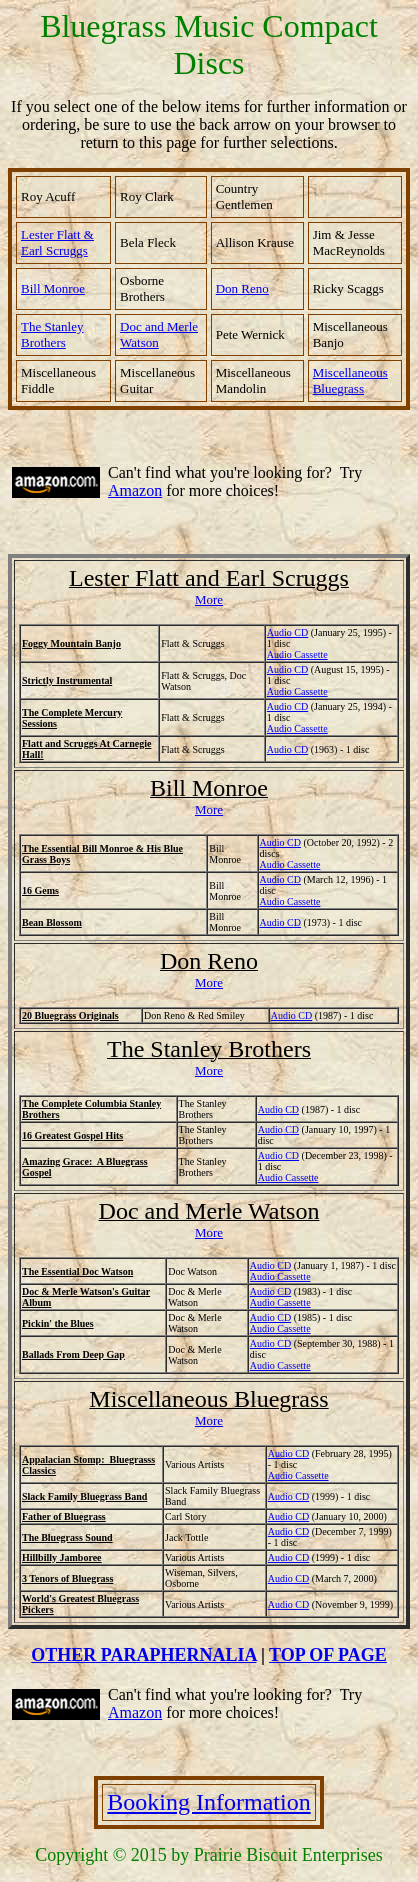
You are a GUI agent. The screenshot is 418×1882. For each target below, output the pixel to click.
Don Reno (209, 961)
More (209, 599)
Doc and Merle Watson (209, 1211)
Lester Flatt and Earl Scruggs (209, 578)
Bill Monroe (53, 288)
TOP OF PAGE (328, 1655)
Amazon (135, 490)
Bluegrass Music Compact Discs (209, 44)
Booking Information (208, 1802)
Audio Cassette (298, 1475)
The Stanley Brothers (209, 1049)
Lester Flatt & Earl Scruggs (57, 242)
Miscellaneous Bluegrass (350, 380)
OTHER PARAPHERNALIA (143, 1655)
